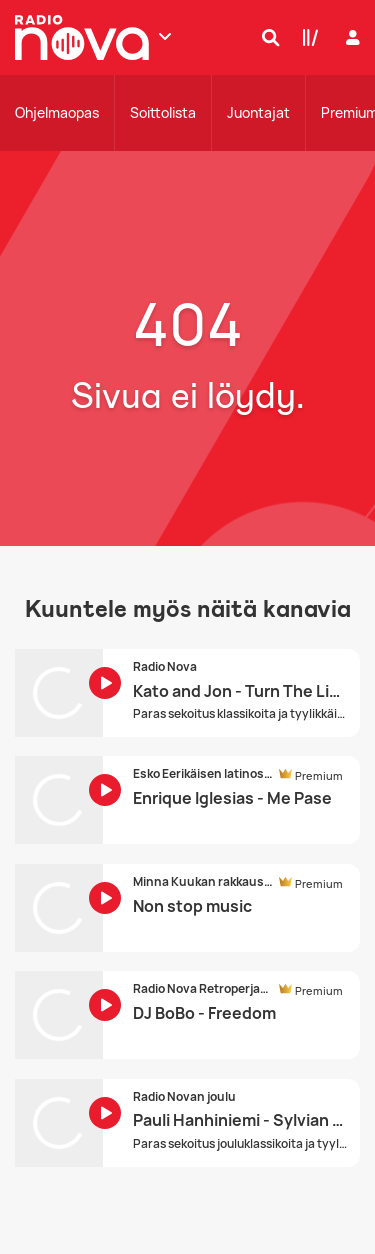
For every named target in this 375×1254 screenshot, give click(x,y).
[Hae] (266, 37)
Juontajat (258, 112)
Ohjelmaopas (57, 112)
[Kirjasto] (306, 37)
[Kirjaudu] (350, 37)
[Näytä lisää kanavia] (165, 36)
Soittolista (163, 112)
